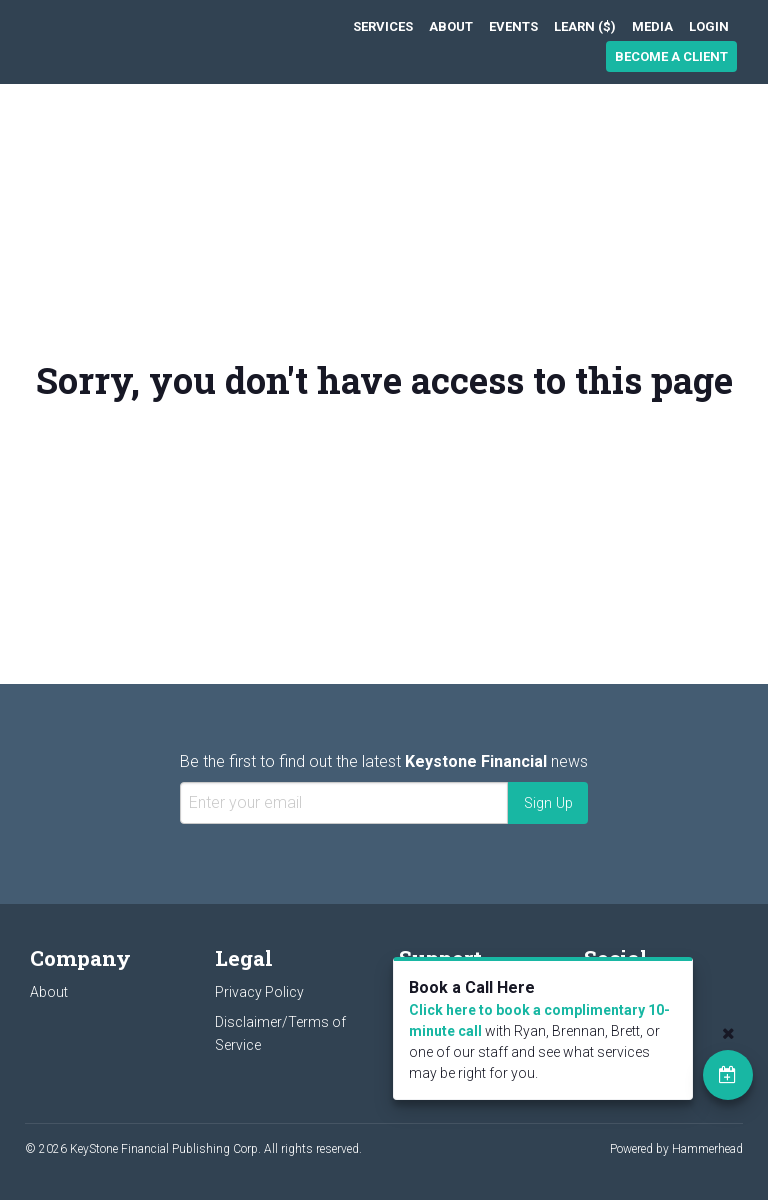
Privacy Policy (259, 992)
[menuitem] (383, 26)
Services (383, 26)
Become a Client (671, 56)
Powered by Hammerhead (676, 1149)
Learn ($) (585, 26)
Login (709, 26)
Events (513, 26)
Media (652, 26)
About (451, 26)
